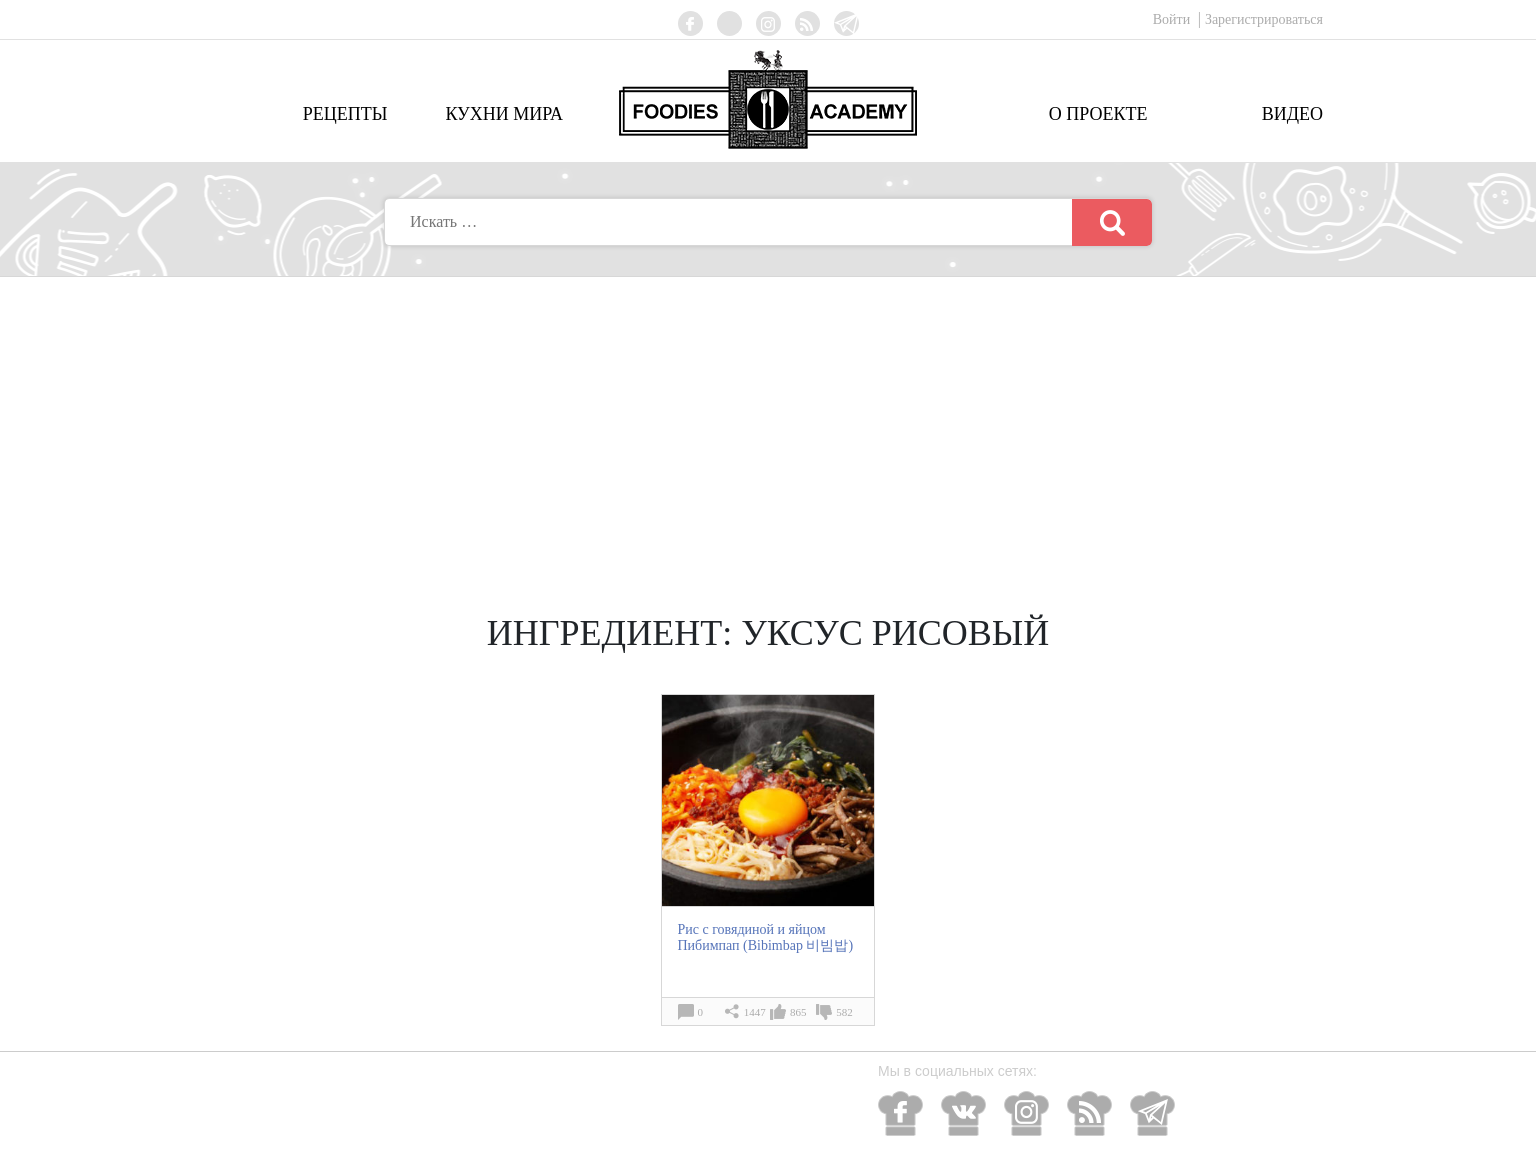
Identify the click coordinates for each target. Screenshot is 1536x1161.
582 (844, 1012)
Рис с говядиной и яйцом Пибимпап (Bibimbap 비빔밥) (765, 937)
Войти (1173, 19)
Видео (1292, 114)
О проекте (1098, 114)
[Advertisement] (768, 427)
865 (798, 1012)
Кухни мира (504, 114)
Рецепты (345, 114)
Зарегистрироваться (1264, 19)
